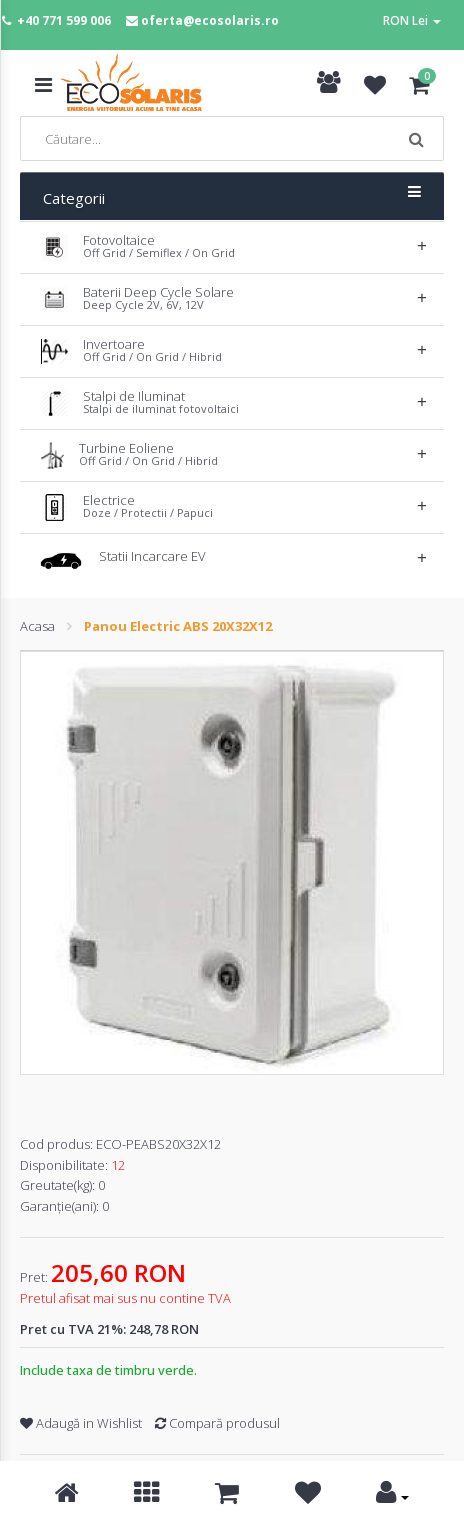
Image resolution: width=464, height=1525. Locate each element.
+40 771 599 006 (64, 20)
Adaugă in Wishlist (81, 1423)
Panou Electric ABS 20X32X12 (178, 626)
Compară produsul (217, 1423)
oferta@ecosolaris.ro (210, 20)
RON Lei (412, 20)
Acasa (37, 626)
